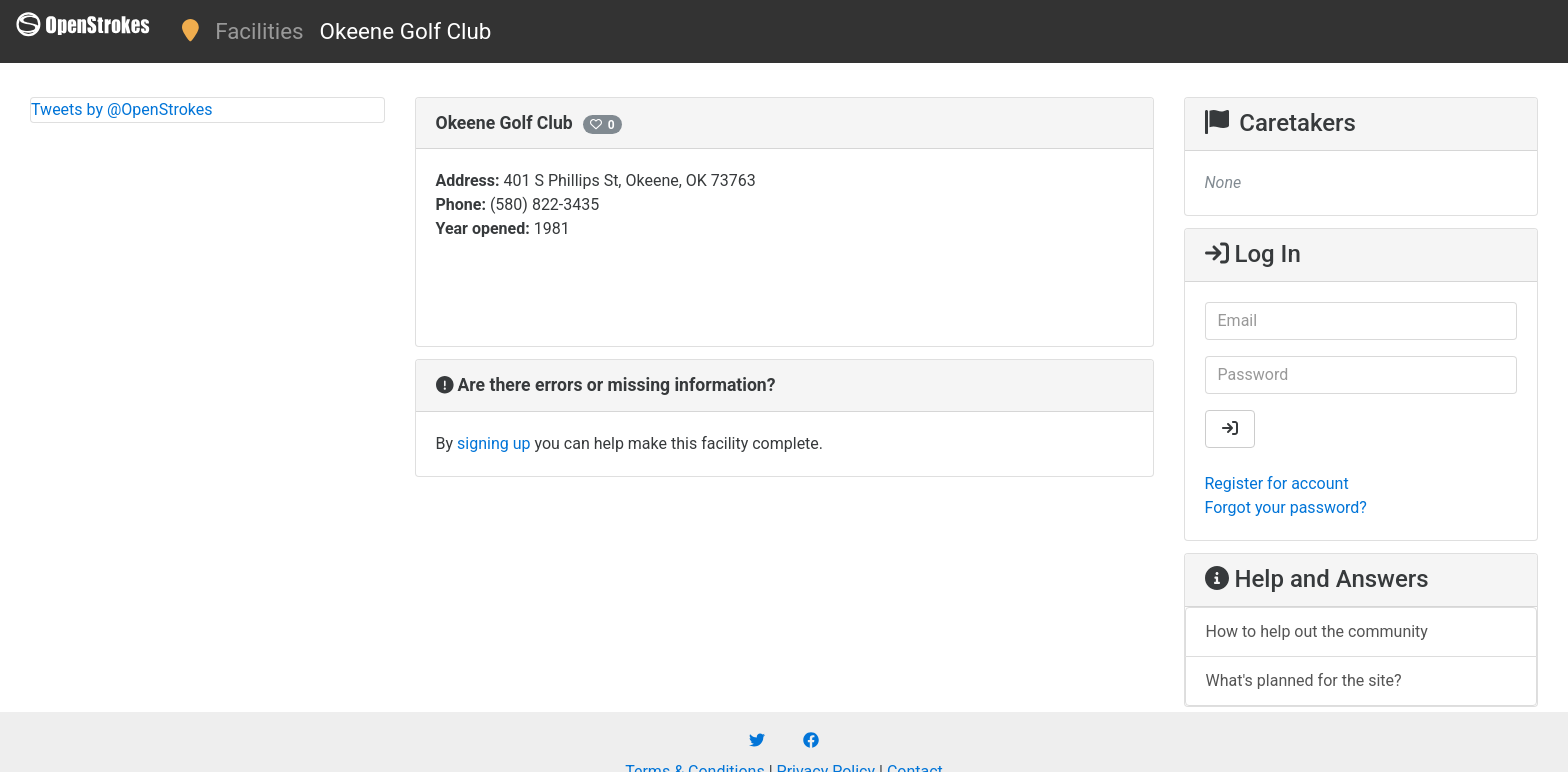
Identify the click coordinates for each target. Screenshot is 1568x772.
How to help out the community (1317, 631)
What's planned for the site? (1304, 680)
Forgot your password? (1286, 507)
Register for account (1277, 483)
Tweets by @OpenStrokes (122, 109)
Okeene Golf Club (406, 31)
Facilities (259, 31)
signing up (493, 443)
